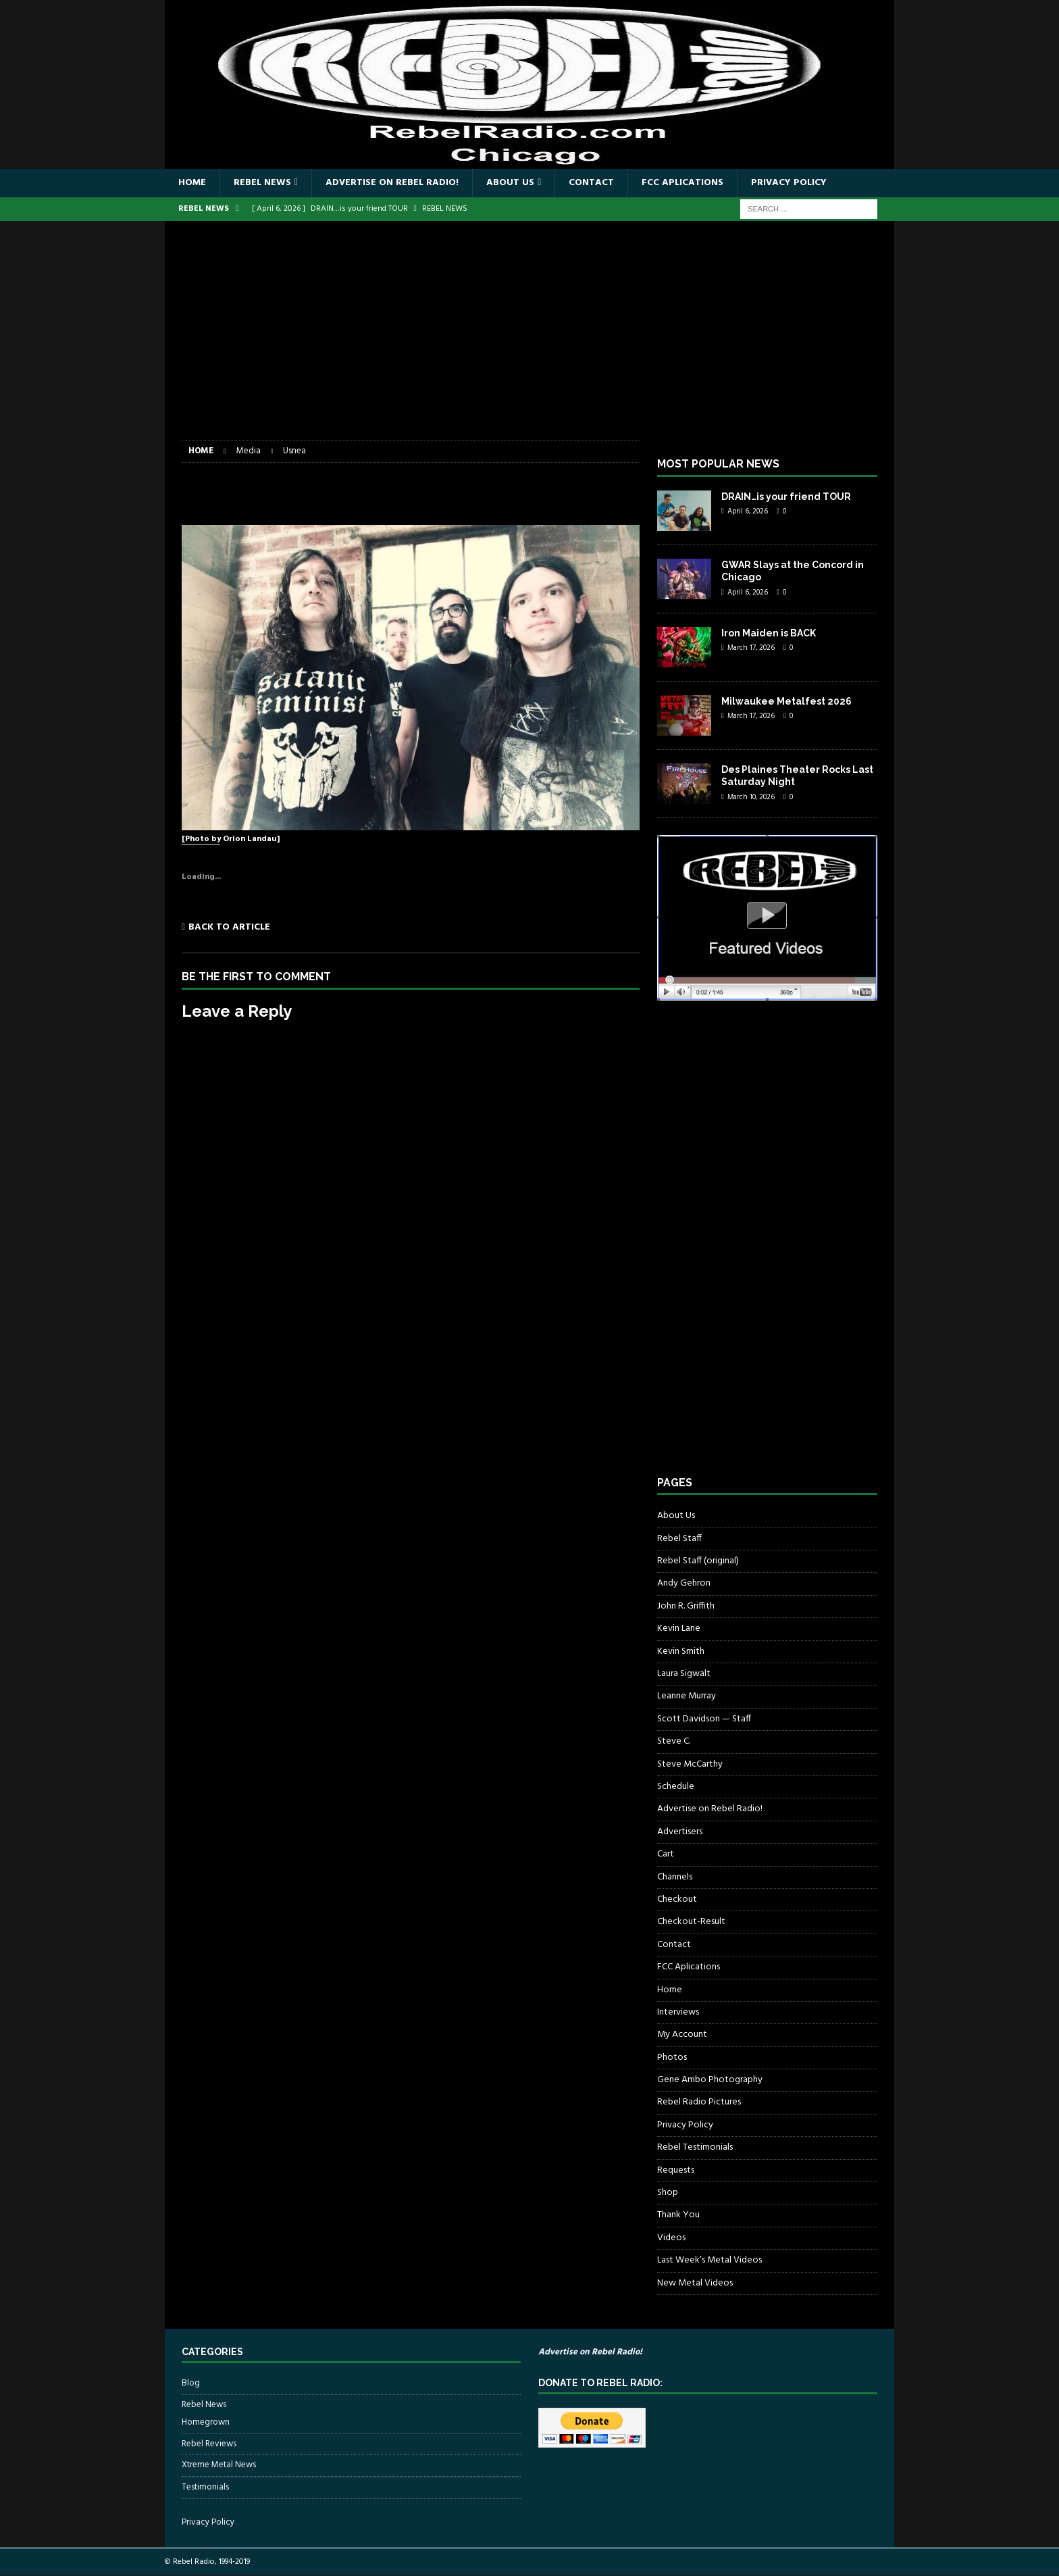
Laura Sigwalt (684, 1674)
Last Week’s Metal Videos (709, 2260)
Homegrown (206, 2422)
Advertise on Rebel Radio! (392, 183)
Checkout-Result (691, 1921)
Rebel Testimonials (695, 2147)
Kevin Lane (678, 1628)
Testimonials (205, 2487)
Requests (675, 2170)
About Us (510, 183)
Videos (671, 2238)
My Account (682, 2034)
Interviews (678, 2012)
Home (192, 183)
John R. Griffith (686, 1606)
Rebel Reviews (209, 2444)
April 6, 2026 (747, 511)
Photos (672, 2057)
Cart (665, 1854)
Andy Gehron (684, 1583)
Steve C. (673, 1741)
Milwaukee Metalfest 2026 (786, 701)
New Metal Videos (695, 2283)
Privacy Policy (789, 183)
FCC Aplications (682, 183)
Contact (591, 183)
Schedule (675, 1786)
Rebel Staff (679, 1538)
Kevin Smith (680, 1651)
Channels (674, 1877)
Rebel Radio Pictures (699, 2102)
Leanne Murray (686, 1696)
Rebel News (262, 183)
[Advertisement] (529, 339)
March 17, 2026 (751, 648)
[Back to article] (293, 927)
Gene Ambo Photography (710, 2080)
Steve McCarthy (690, 1764)
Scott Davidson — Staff (704, 1719)
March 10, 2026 (751, 797)
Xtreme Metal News (219, 2465)
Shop (667, 2192)
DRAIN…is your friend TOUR (786, 496)
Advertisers (679, 1832)
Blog (191, 2383)
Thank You (678, 2215)
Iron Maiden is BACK (768, 633)
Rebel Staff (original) (698, 1561)
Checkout (677, 1899)
